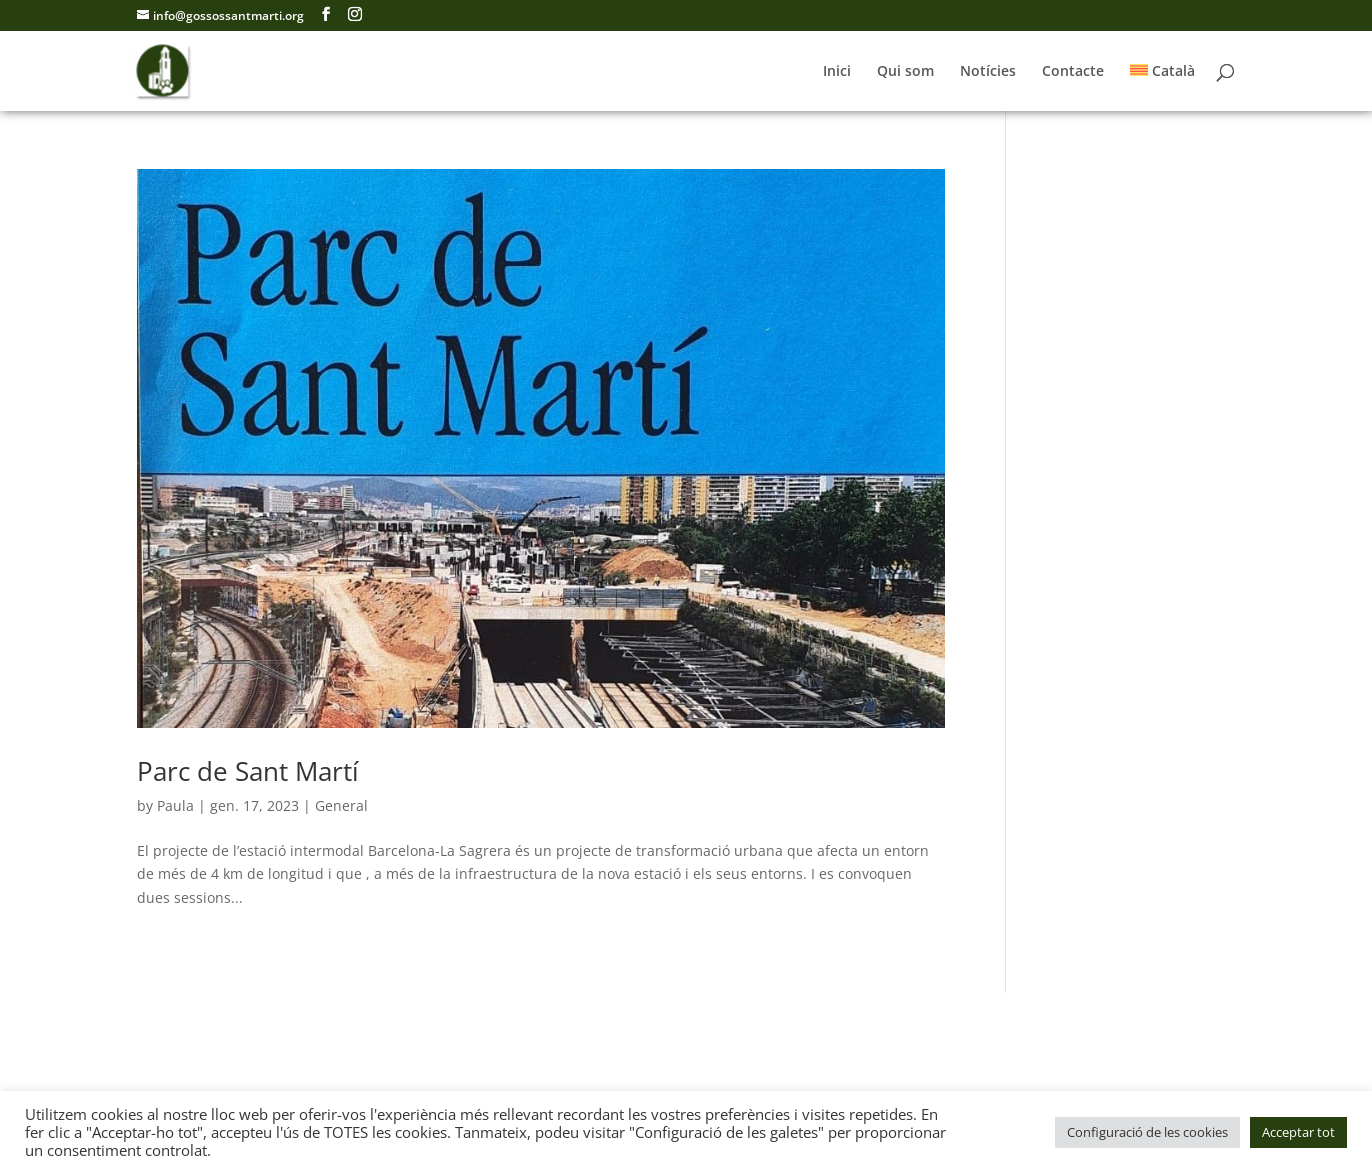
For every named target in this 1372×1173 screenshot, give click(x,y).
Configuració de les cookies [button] (1147, 1132)
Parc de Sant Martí (248, 771)
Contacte (1073, 72)
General (341, 805)
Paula (175, 805)
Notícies (988, 72)
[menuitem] (1162, 87)
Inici (837, 72)
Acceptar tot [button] (1298, 1132)
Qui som (905, 72)
